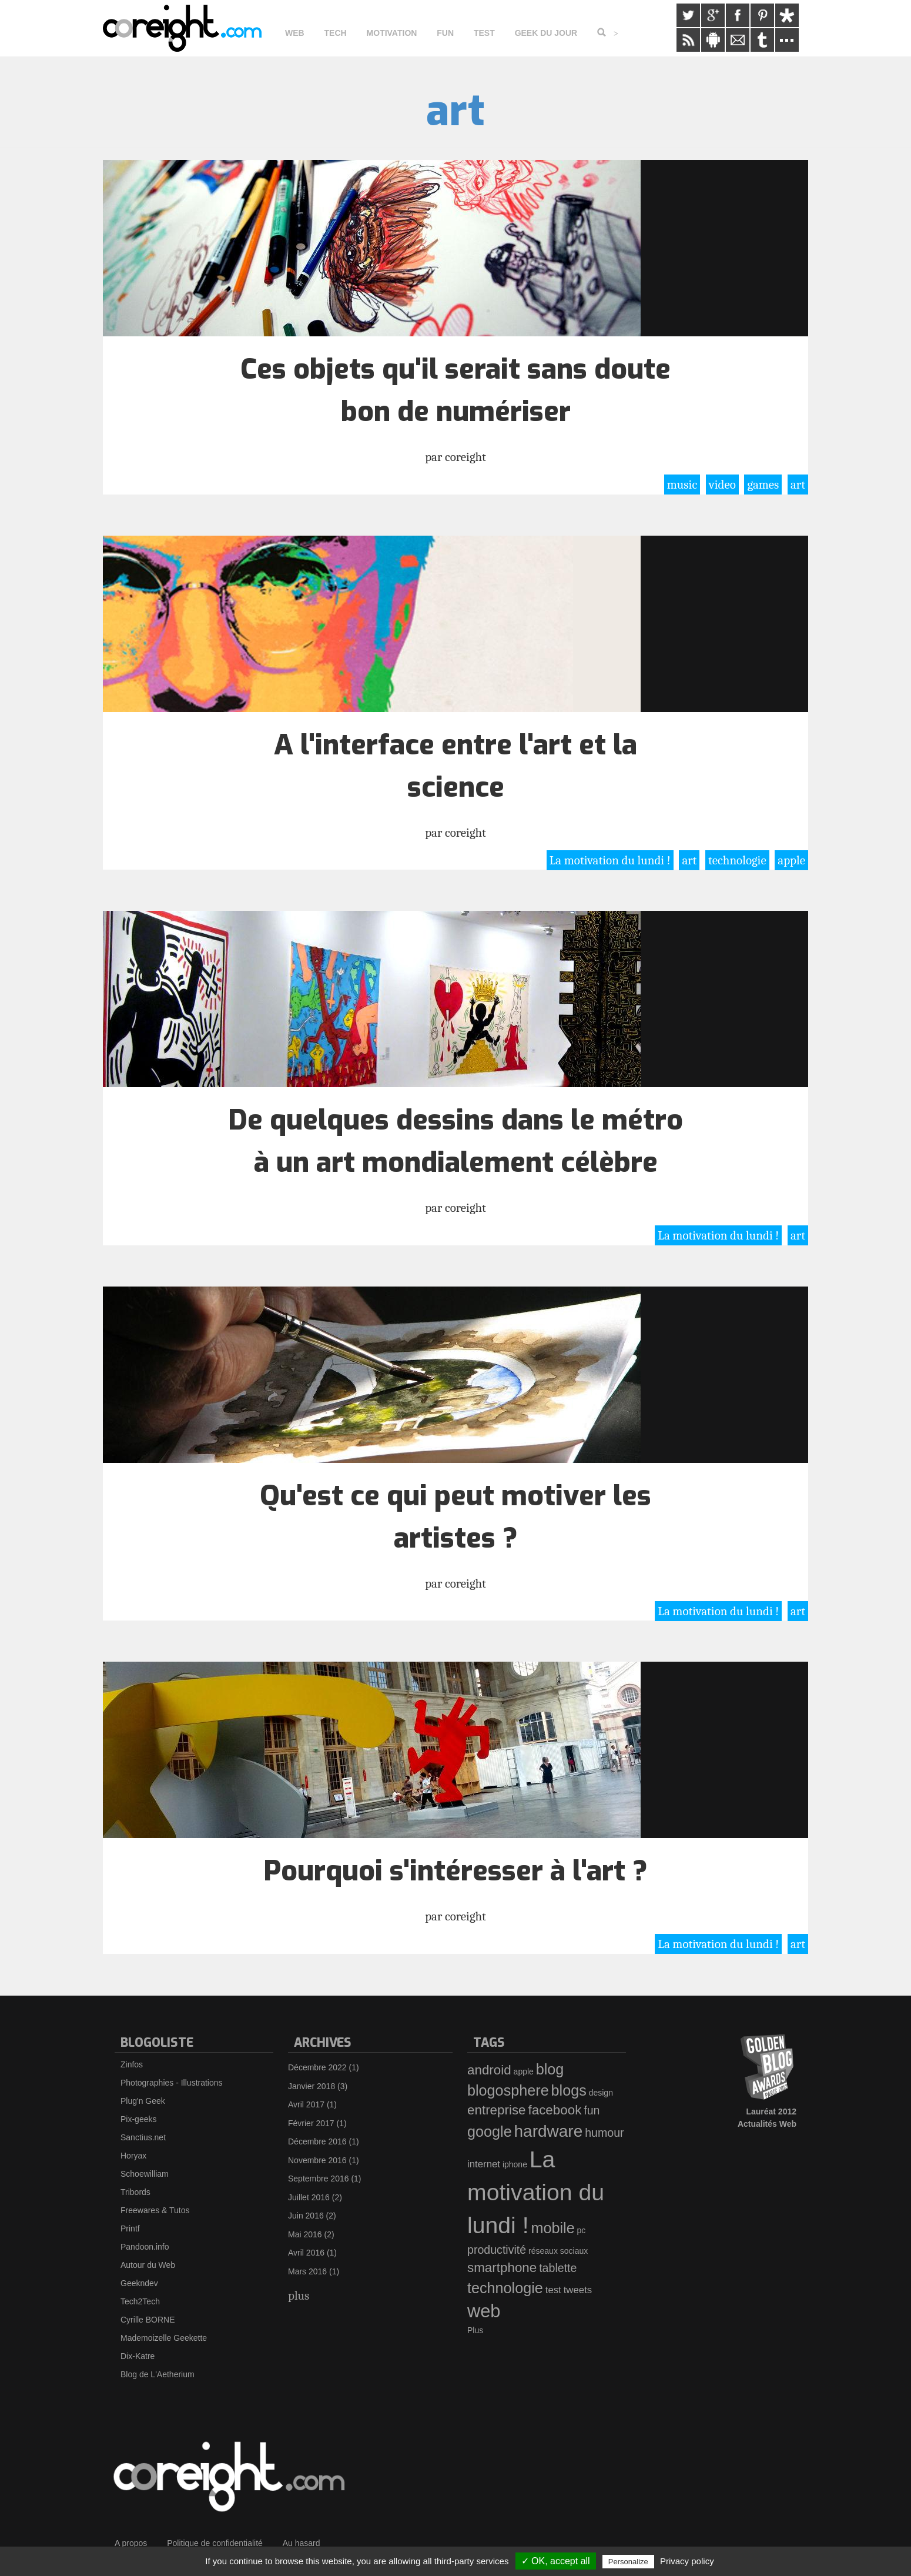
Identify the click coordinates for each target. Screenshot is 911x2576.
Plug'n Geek (142, 2101)
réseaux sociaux (558, 2251)
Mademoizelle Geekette (163, 2338)
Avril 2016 (306, 2252)
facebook (554, 2110)
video (722, 484)
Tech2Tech (140, 2301)
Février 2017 (311, 2123)
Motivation (392, 33)
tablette (558, 2267)
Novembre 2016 (317, 2160)
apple (791, 860)
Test (484, 33)
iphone (515, 2164)
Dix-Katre (137, 2356)
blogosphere (508, 2090)
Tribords (135, 2192)
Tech (335, 33)
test (553, 2290)
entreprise (496, 2110)
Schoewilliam (144, 2174)
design (601, 2092)
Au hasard (301, 2543)
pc (581, 2230)
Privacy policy (687, 2561)
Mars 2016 (307, 2271)
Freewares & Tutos (155, 2210)
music (682, 484)
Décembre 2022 (317, 2067)
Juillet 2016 (309, 2197)
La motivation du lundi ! (610, 860)
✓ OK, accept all (555, 2561)
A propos (131, 2543)
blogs (569, 2090)
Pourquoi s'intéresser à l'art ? (455, 1871)
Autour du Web (147, 2265)
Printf (130, 2228)
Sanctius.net (143, 2137)
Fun (445, 33)
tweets (578, 2290)
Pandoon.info (144, 2246)
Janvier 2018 (311, 2086)
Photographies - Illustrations (171, 2082)
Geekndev (139, 2283)
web (484, 2311)
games (763, 484)
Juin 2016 (306, 2215)
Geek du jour (546, 33)
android (489, 2070)
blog (550, 2069)
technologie (737, 860)
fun (591, 2110)
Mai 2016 (305, 2234)
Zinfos (131, 2064)
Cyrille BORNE (147, 2319)
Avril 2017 (306, 2104)
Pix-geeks (138, 2119)
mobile (552, 2228)
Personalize (628, 2561)
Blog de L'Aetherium (157, 2374)
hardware (548, 2131)
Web (294, 33)
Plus (475, 2330)
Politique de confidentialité (215, 2543)
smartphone (502, 2267)
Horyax (133, 2155)
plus (298, 2295)
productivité (496, 2249)
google (489, 2131)
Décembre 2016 (317, 2141)
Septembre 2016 (318, 2178)
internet (483, 2164)
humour (604, 2132)
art (798, 484)
